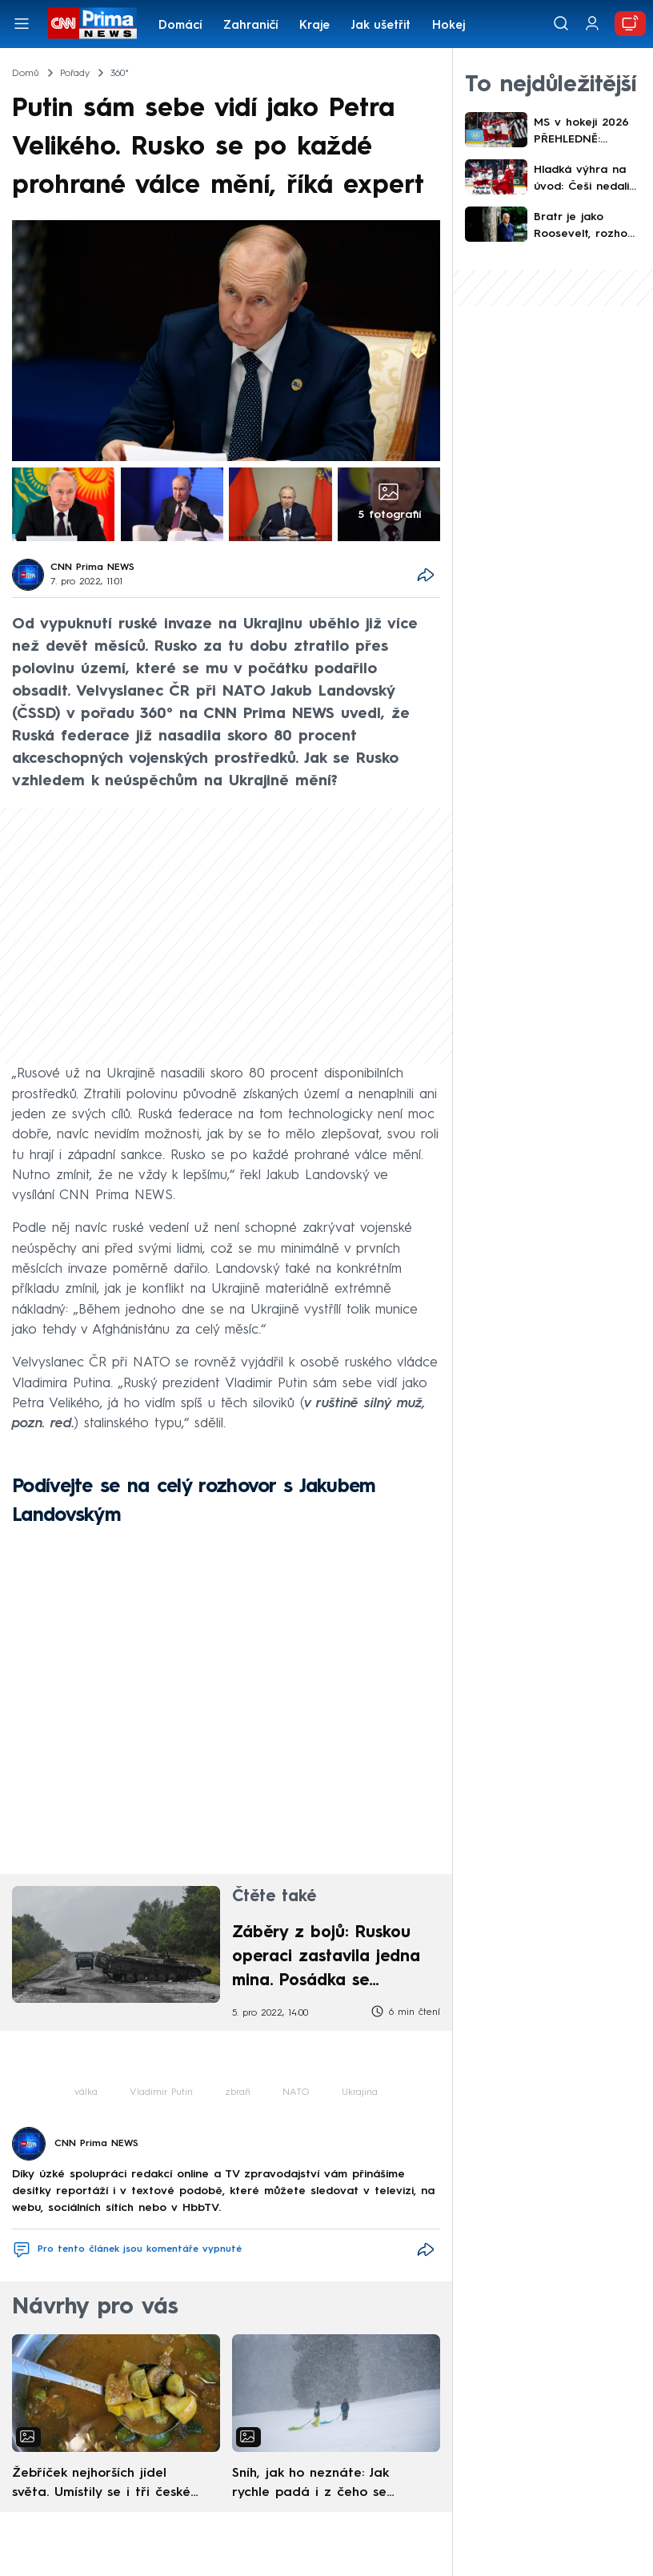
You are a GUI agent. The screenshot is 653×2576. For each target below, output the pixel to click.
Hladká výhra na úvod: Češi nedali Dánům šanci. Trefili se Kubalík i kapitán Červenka (587, 179)
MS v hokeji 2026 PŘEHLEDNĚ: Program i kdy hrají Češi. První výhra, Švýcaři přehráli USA (587, 132)
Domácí (180, 26)
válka (86, 2092)
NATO (296, 2092)
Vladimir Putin (161, 2092)
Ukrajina (360, 2092)
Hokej (448, 26)
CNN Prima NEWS (92, 567)
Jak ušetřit (381, 26)
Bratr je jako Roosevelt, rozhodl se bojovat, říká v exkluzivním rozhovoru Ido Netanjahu (585, 227)
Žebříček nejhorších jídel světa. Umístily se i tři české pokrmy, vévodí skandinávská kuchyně (103, 2484)
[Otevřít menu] (21, 24)
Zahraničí (250, 26)
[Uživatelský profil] (592, 24)
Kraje (314, 26)
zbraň (237, 2092)
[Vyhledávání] (561, 23)
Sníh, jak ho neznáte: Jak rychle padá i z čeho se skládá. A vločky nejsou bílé (319, 2484)
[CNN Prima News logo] (92, 23)
